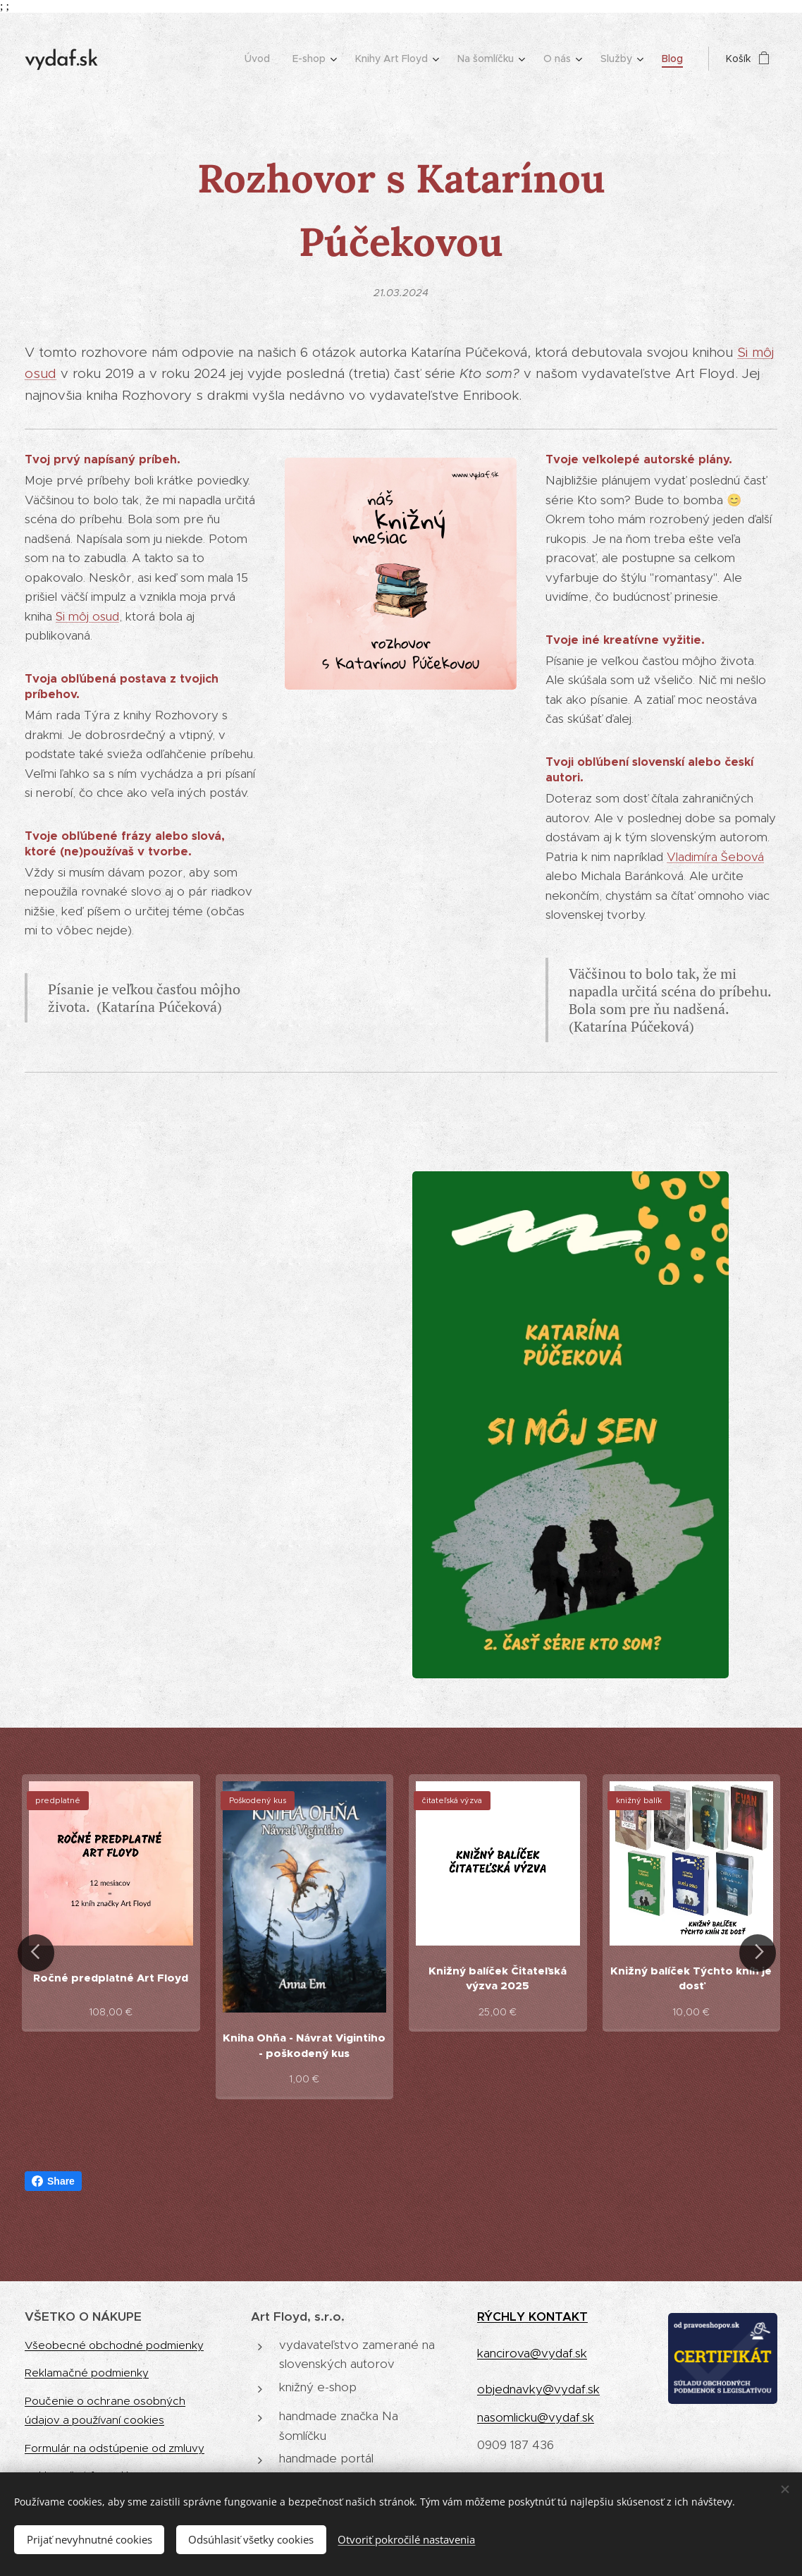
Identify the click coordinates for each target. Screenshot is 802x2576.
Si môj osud (87, 616)
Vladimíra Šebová (715, 857)
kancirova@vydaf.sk (532, 2353)
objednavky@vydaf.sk (538, 2389)
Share (53, 2181)
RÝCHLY (503, 2316)
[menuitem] (261, 58)
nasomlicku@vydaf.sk (535, 2417)
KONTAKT (558, 2316)
